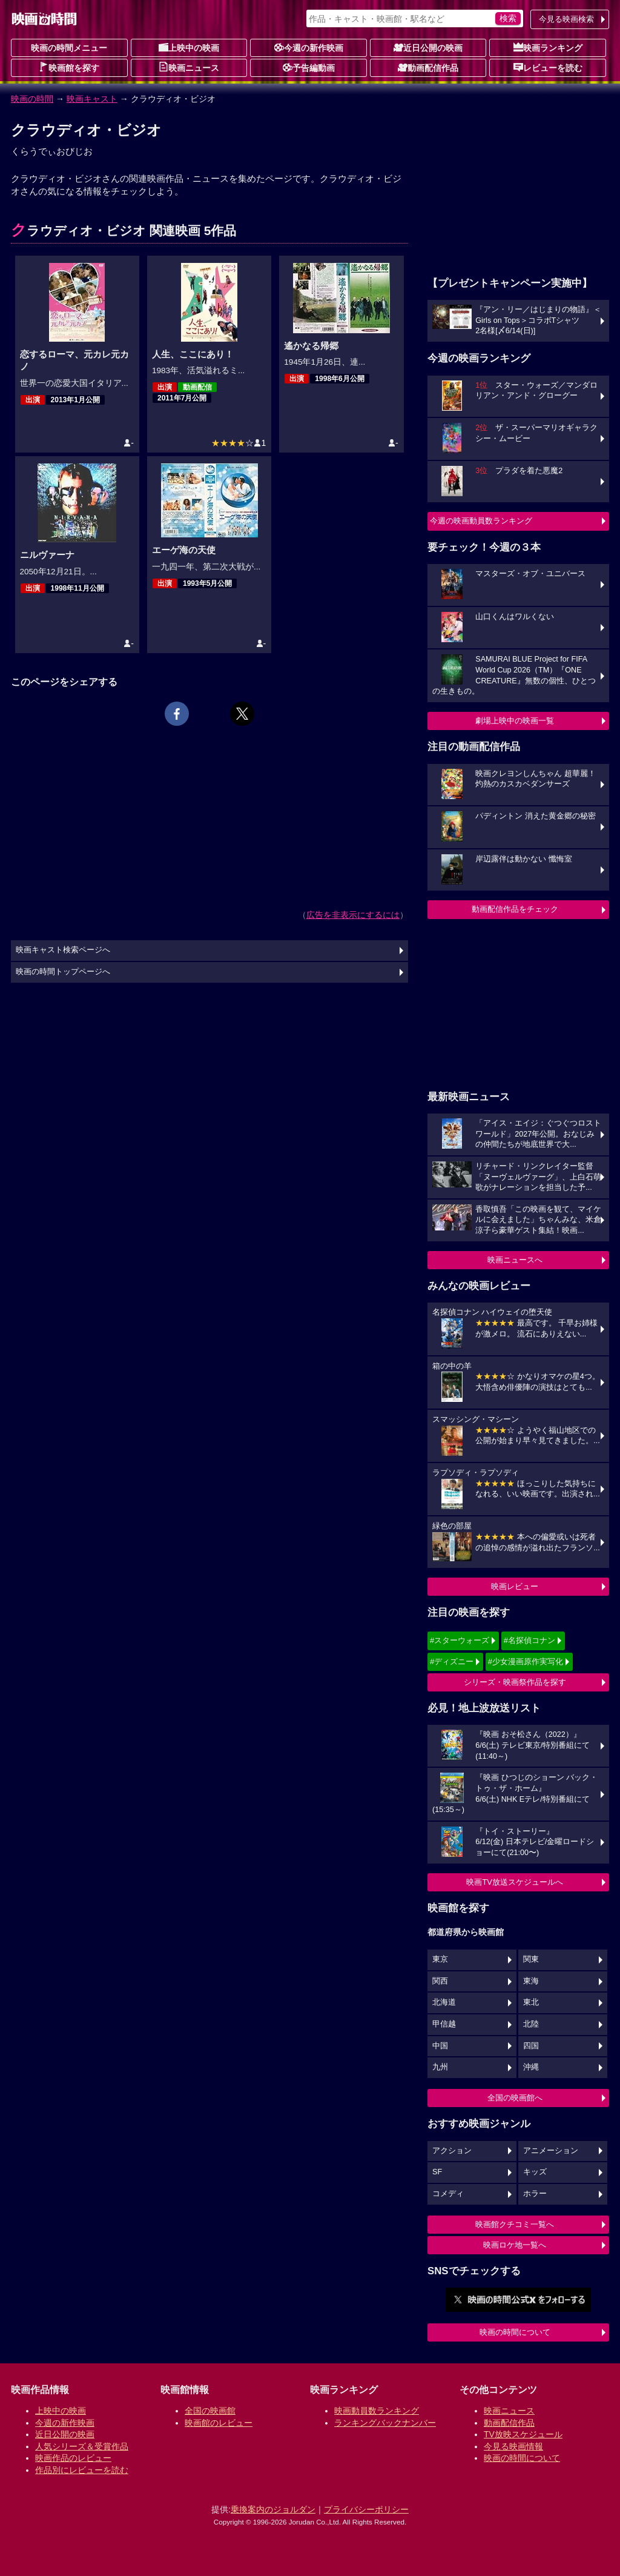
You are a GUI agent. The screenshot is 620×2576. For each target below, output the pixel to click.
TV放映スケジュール (523, 2434)
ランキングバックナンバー (385, 2423)
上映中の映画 (189, 47)
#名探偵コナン (529, 1640)
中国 (440, 2046)
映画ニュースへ (514, 1259)
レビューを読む (547, 67)
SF (437, 2172)
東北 (531, 2002)
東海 (531, 1981)
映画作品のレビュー (73, 2458)
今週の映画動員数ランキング (481, 520)
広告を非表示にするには (353, 915)
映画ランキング (547, 47)
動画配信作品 (428, 67)
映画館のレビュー (218, 2423)
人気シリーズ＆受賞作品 (81, 2446)
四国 (531, 2046)
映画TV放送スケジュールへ (514, 1882)
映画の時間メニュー (69, 48)
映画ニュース (189, 67)
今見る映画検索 (566, 19)
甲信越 (444, 2024)
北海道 (444, 2002)
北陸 (531, 2024)
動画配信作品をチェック (515, 909)
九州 (440, 2067)
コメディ (448, 2193)
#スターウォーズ (459, 1640)
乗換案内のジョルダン (273, 2509)
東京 (440, 1959)
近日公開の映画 (428, 47)
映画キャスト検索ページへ (63, 950)
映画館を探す (69, 67)
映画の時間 (32, 99)
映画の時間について (515, 2332)
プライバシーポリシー (366, 2509)
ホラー (535, 2193)
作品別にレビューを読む (81, 2470)
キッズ (535, 2172)
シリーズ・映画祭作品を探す (515, 1682)
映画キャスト (92, 99)
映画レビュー (514, 1586)
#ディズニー (451, 1661)
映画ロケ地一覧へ (514, 2244)
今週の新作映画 (308, 47)
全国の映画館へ (514, 2097)
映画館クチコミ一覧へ (514, 2224)
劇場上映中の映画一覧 (514, 720)
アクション (452, 2150)
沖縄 (531, 2067)
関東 (531, 1959)
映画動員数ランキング (376, 2410)
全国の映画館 (210, 2410)
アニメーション (550, 2150)
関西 (440, 1981)
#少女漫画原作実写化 (525, 1661)
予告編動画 (309, 67)
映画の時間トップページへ (63, 972)
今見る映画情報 (513, 2446)
